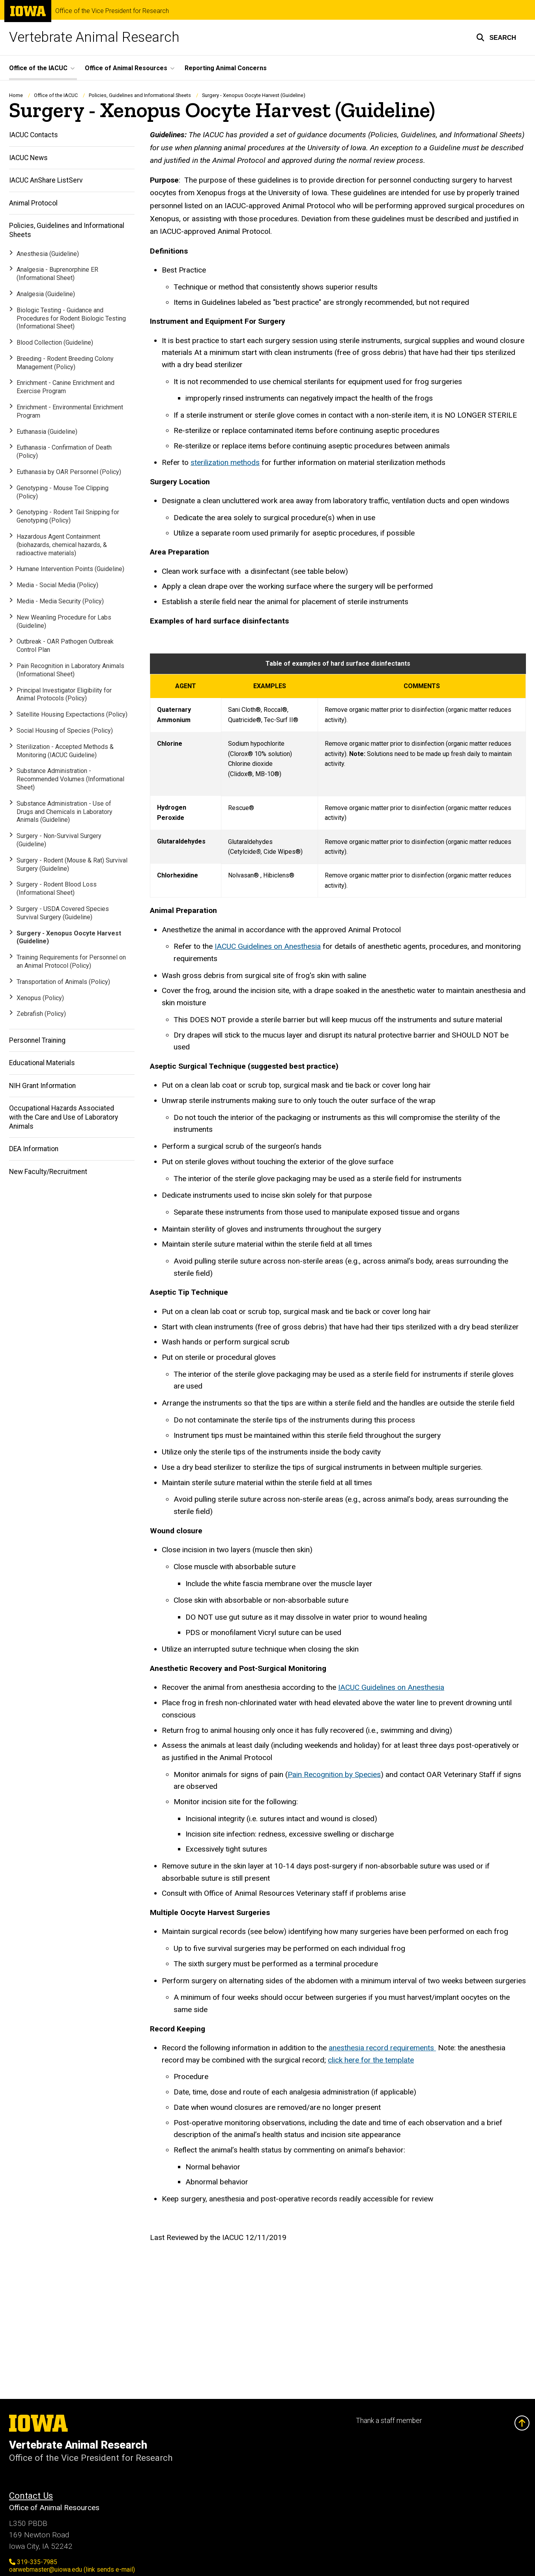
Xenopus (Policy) (40, 998)
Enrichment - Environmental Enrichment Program (70, 412)
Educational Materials (42, 1063)
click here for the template (371, 2060)
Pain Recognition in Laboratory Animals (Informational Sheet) (70, 670)
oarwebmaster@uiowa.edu (72, 2569)
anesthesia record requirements (382, 2047)
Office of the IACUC (56, 95)
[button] (496, 37)
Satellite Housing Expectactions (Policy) (72, 715)
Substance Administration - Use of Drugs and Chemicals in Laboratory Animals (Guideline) (64, 812)
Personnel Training (37, 1040)
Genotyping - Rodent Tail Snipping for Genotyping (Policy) (68, 517)
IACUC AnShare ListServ (46, 181)
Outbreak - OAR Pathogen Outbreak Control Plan (65, 646)
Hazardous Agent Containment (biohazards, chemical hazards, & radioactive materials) (62, 545)
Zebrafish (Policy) (41, 1014)
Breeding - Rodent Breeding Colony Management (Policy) (65, 363)
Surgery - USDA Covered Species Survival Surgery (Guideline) (63, 913)
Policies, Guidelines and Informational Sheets (140, 95)
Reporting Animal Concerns (226, 68)
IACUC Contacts (33, 135)
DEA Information (33, 1149)
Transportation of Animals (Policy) (63, 982)
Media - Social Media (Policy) (57, 585)
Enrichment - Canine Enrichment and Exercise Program (65, 387)
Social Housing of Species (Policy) (65, 730)
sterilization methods (225, 462)
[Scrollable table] (338, 776)
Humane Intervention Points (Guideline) (70, 569)
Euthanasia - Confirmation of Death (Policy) (64, 452)
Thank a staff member (389, 2421)
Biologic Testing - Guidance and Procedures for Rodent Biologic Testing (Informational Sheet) (71, 318)
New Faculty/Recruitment (48, 1172)
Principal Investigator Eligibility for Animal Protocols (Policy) (64, 694)
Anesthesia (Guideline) (48, 254)
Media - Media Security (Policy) (60, 601)
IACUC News (28, 158)
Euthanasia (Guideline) (47, 431)
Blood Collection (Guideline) (55, 343)
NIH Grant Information (42, 1086)
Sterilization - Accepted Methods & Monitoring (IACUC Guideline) (65, 751)
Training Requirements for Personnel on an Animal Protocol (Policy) (71, 962)
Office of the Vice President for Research (112, 11)
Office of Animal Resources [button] (126, 68)
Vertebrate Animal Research (94, 37)
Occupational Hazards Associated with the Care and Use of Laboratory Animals (63, 1118)
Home (16, 95)
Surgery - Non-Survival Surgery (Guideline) (59, 840)
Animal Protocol (33, 203)
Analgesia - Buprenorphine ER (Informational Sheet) (57, 274)
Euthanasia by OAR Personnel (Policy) (69, 472)
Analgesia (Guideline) (46, 294)
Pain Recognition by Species (334, 1774)
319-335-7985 (33, 2562)
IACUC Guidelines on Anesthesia (268, 946)
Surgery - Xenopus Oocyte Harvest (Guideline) (69, 937)
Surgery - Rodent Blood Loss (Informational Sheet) (57, 889)
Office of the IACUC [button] (38, 68)
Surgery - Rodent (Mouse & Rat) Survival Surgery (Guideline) (72, 864)
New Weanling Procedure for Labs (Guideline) (64, 621)
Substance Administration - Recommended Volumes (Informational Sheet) (70, 779)
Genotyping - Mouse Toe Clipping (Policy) (62, 492)
